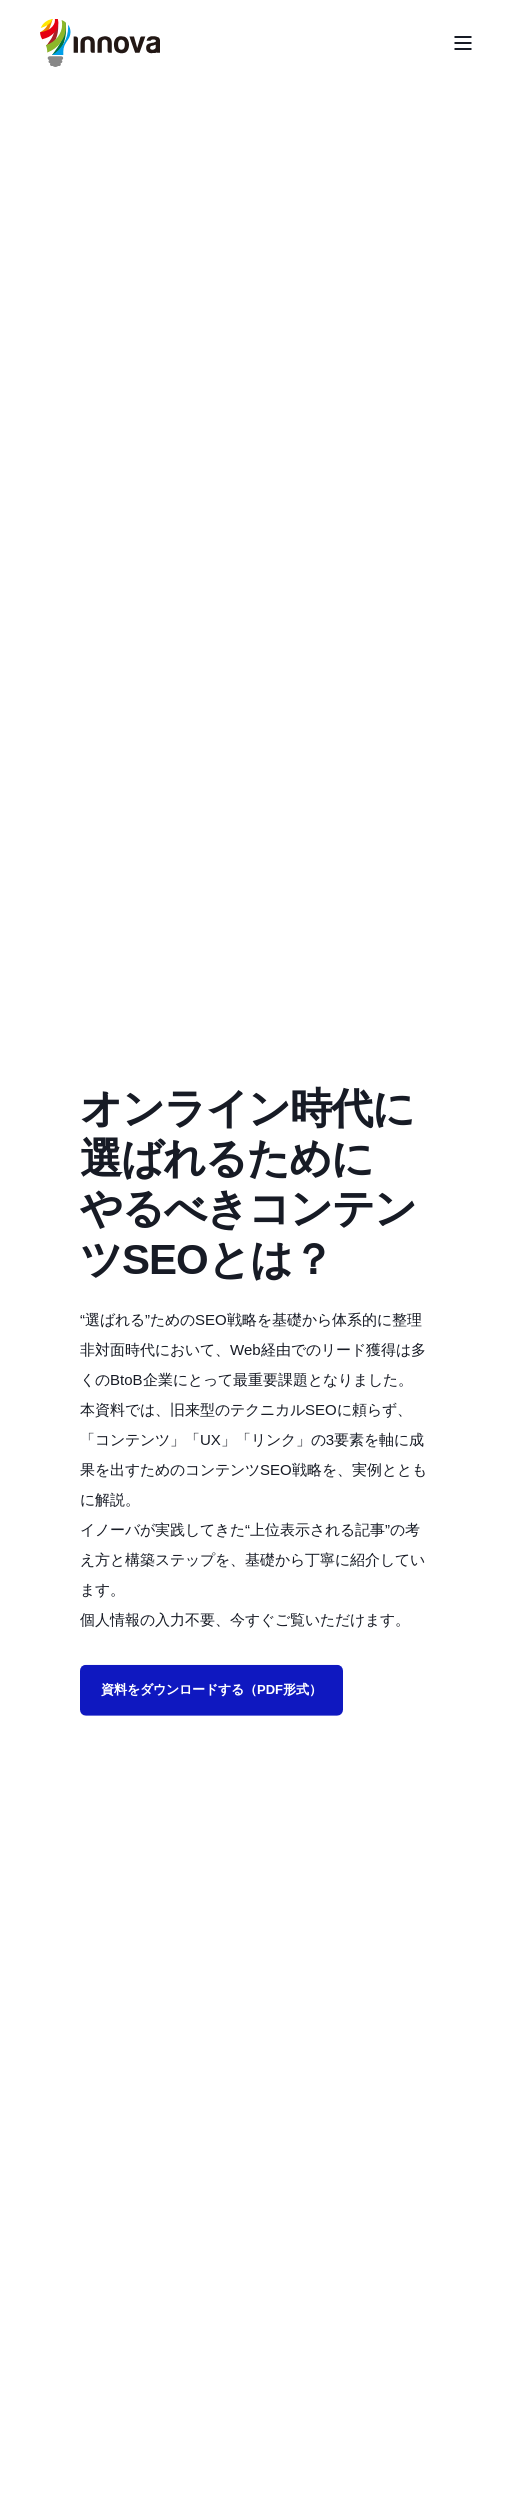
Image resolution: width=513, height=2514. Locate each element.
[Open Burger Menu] (463, 43)
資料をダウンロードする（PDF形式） (211, 1689)
